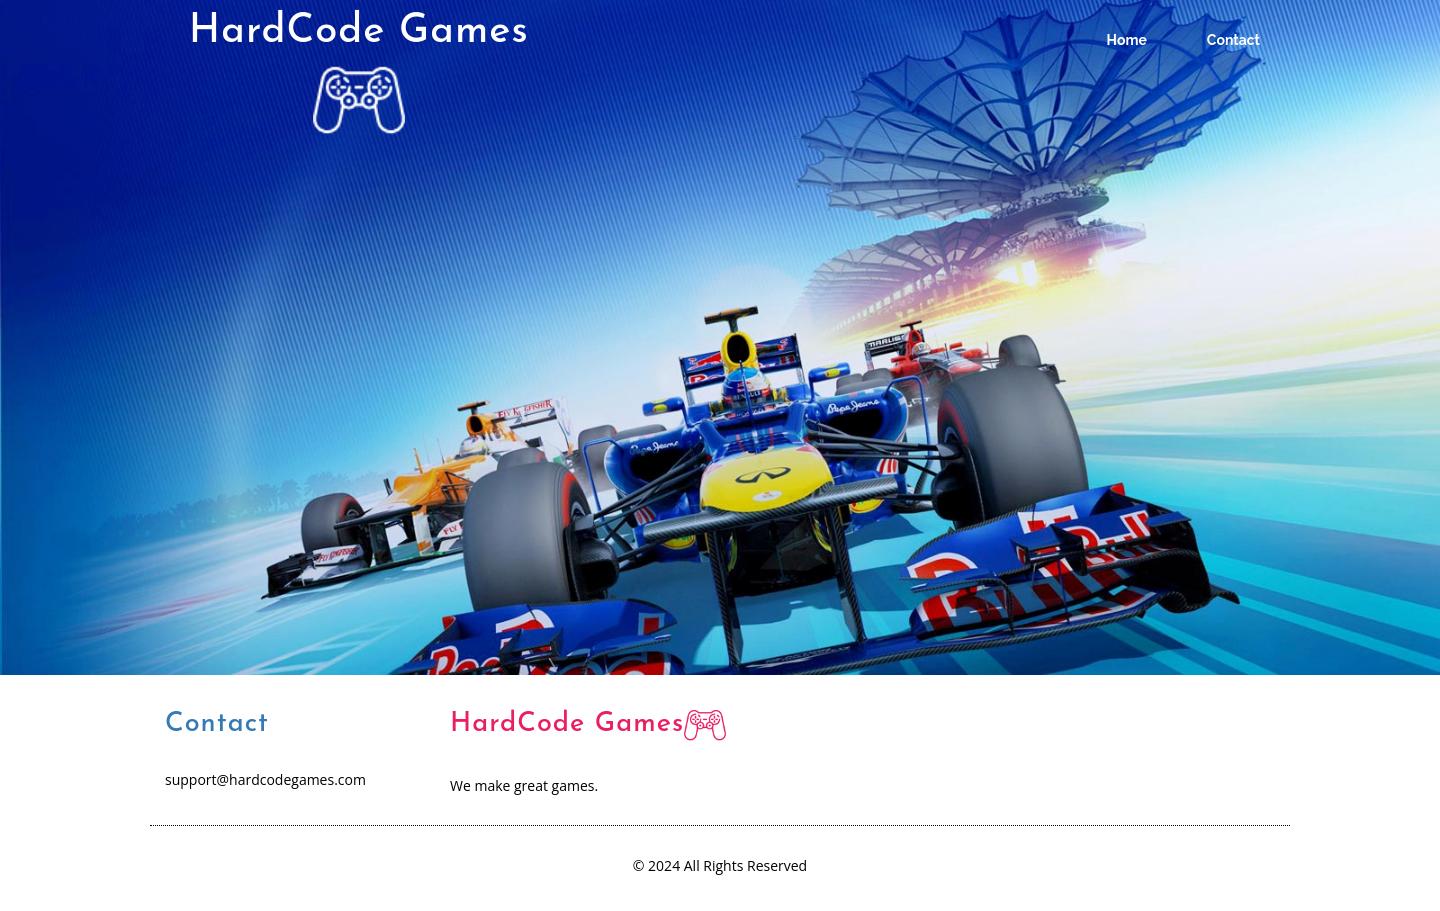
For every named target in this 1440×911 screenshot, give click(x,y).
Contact (1233, 40)
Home (1127, 40)
